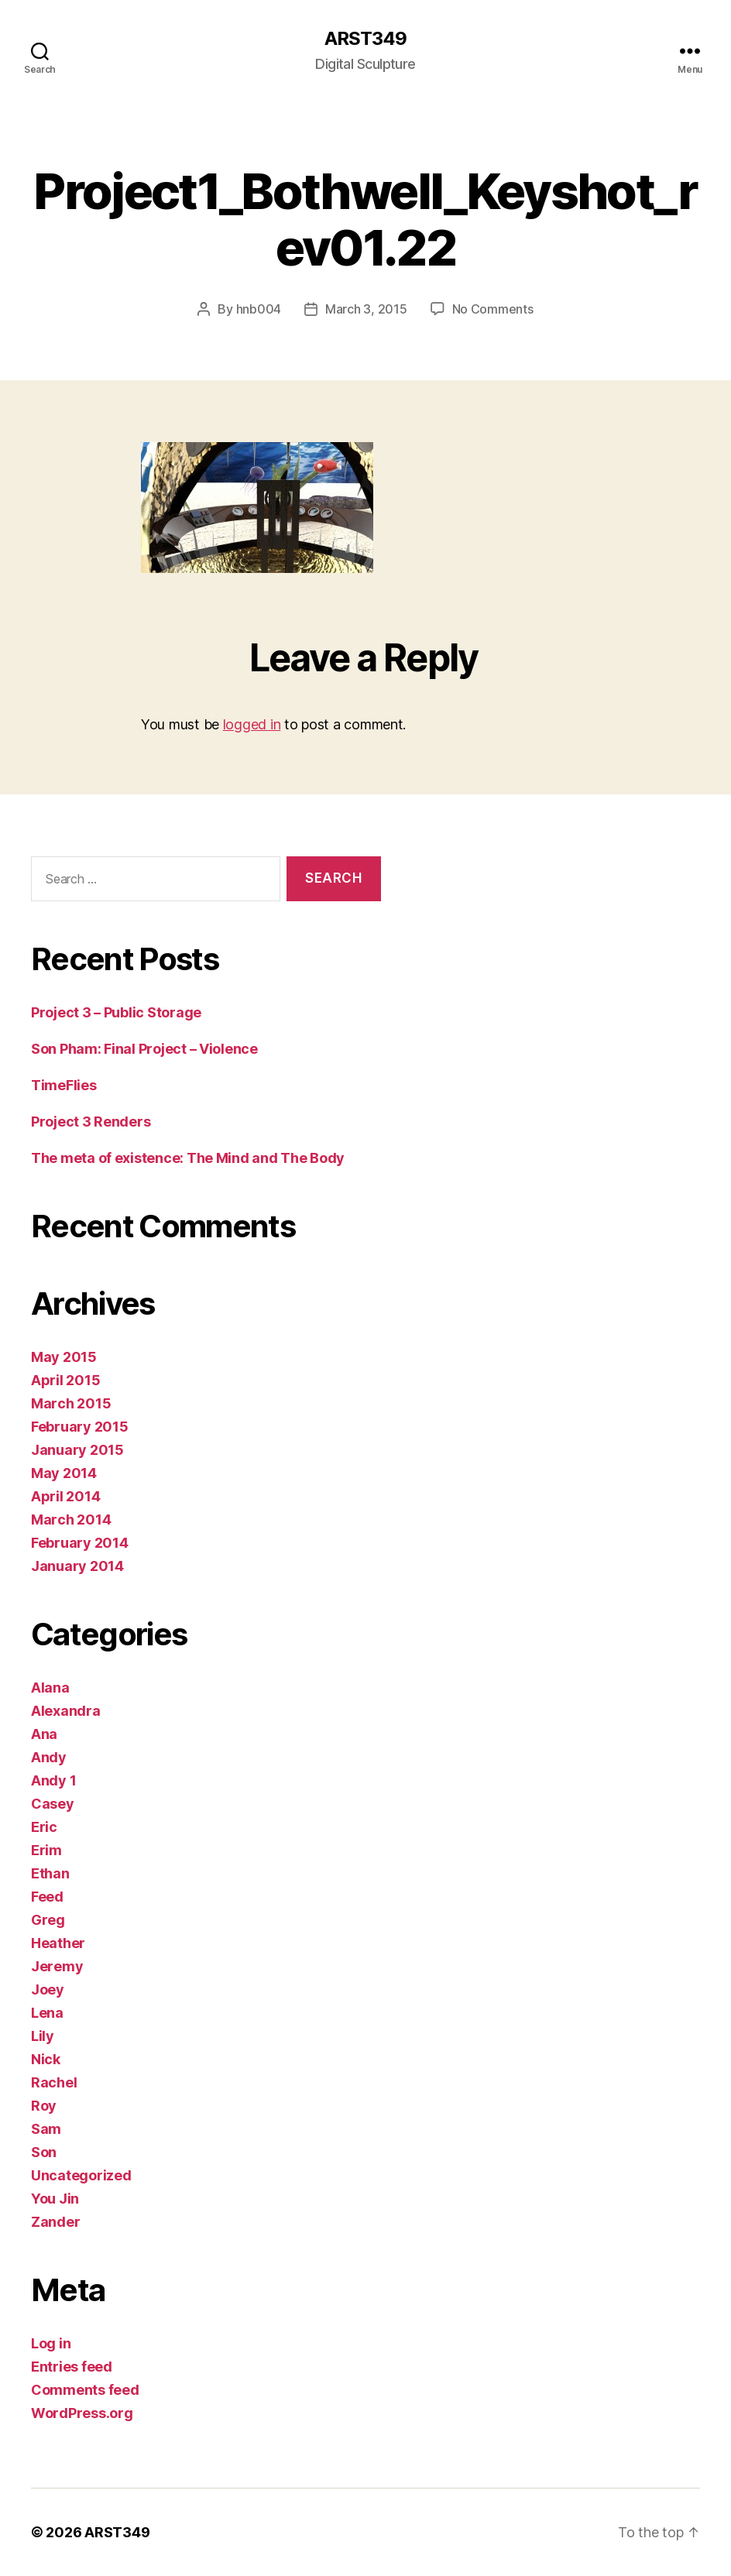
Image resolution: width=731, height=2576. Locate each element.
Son (44, 2152)
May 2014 (64, 1473)
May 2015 (64, 1357)
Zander (55, 2222)
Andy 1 (53, 1780)
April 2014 (65, 1496)
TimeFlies (64, 1085)
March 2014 (71, 1519)
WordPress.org (82, 2413)
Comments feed (85, 2390)
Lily (42, 2036)
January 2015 (77, 1450)
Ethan (50, 1873)
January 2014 (77, 1566)
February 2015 (80, 1426)
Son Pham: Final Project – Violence (144, 1049)
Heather (58, 1943)
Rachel (54, 2082)
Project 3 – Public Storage (116, 1012)
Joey (47, 1989)
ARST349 (365, 38)
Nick (45, 2059)
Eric (44, 1827)
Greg (48, 1920)
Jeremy (57, 1966)
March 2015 (71, 1403)
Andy (49, 1757)
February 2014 (80, 1543)
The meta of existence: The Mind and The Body (188, 1158)
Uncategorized (81, 2175)
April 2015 (65, 1380)
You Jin (55, 2198)
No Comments (493, 309)
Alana (50, 1687)
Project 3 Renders (90, 1121)
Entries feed (71, 2366)
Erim (46, 1850)
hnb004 (258, 309)
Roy (44, 2106)
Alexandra (66, 1711)
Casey (52, 1804)
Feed (47, 1896)
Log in (50, 2343)
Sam (46, 2129)
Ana (44, 1734)
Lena (47, 2013)
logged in (252, 724)
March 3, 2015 (366, 309)
